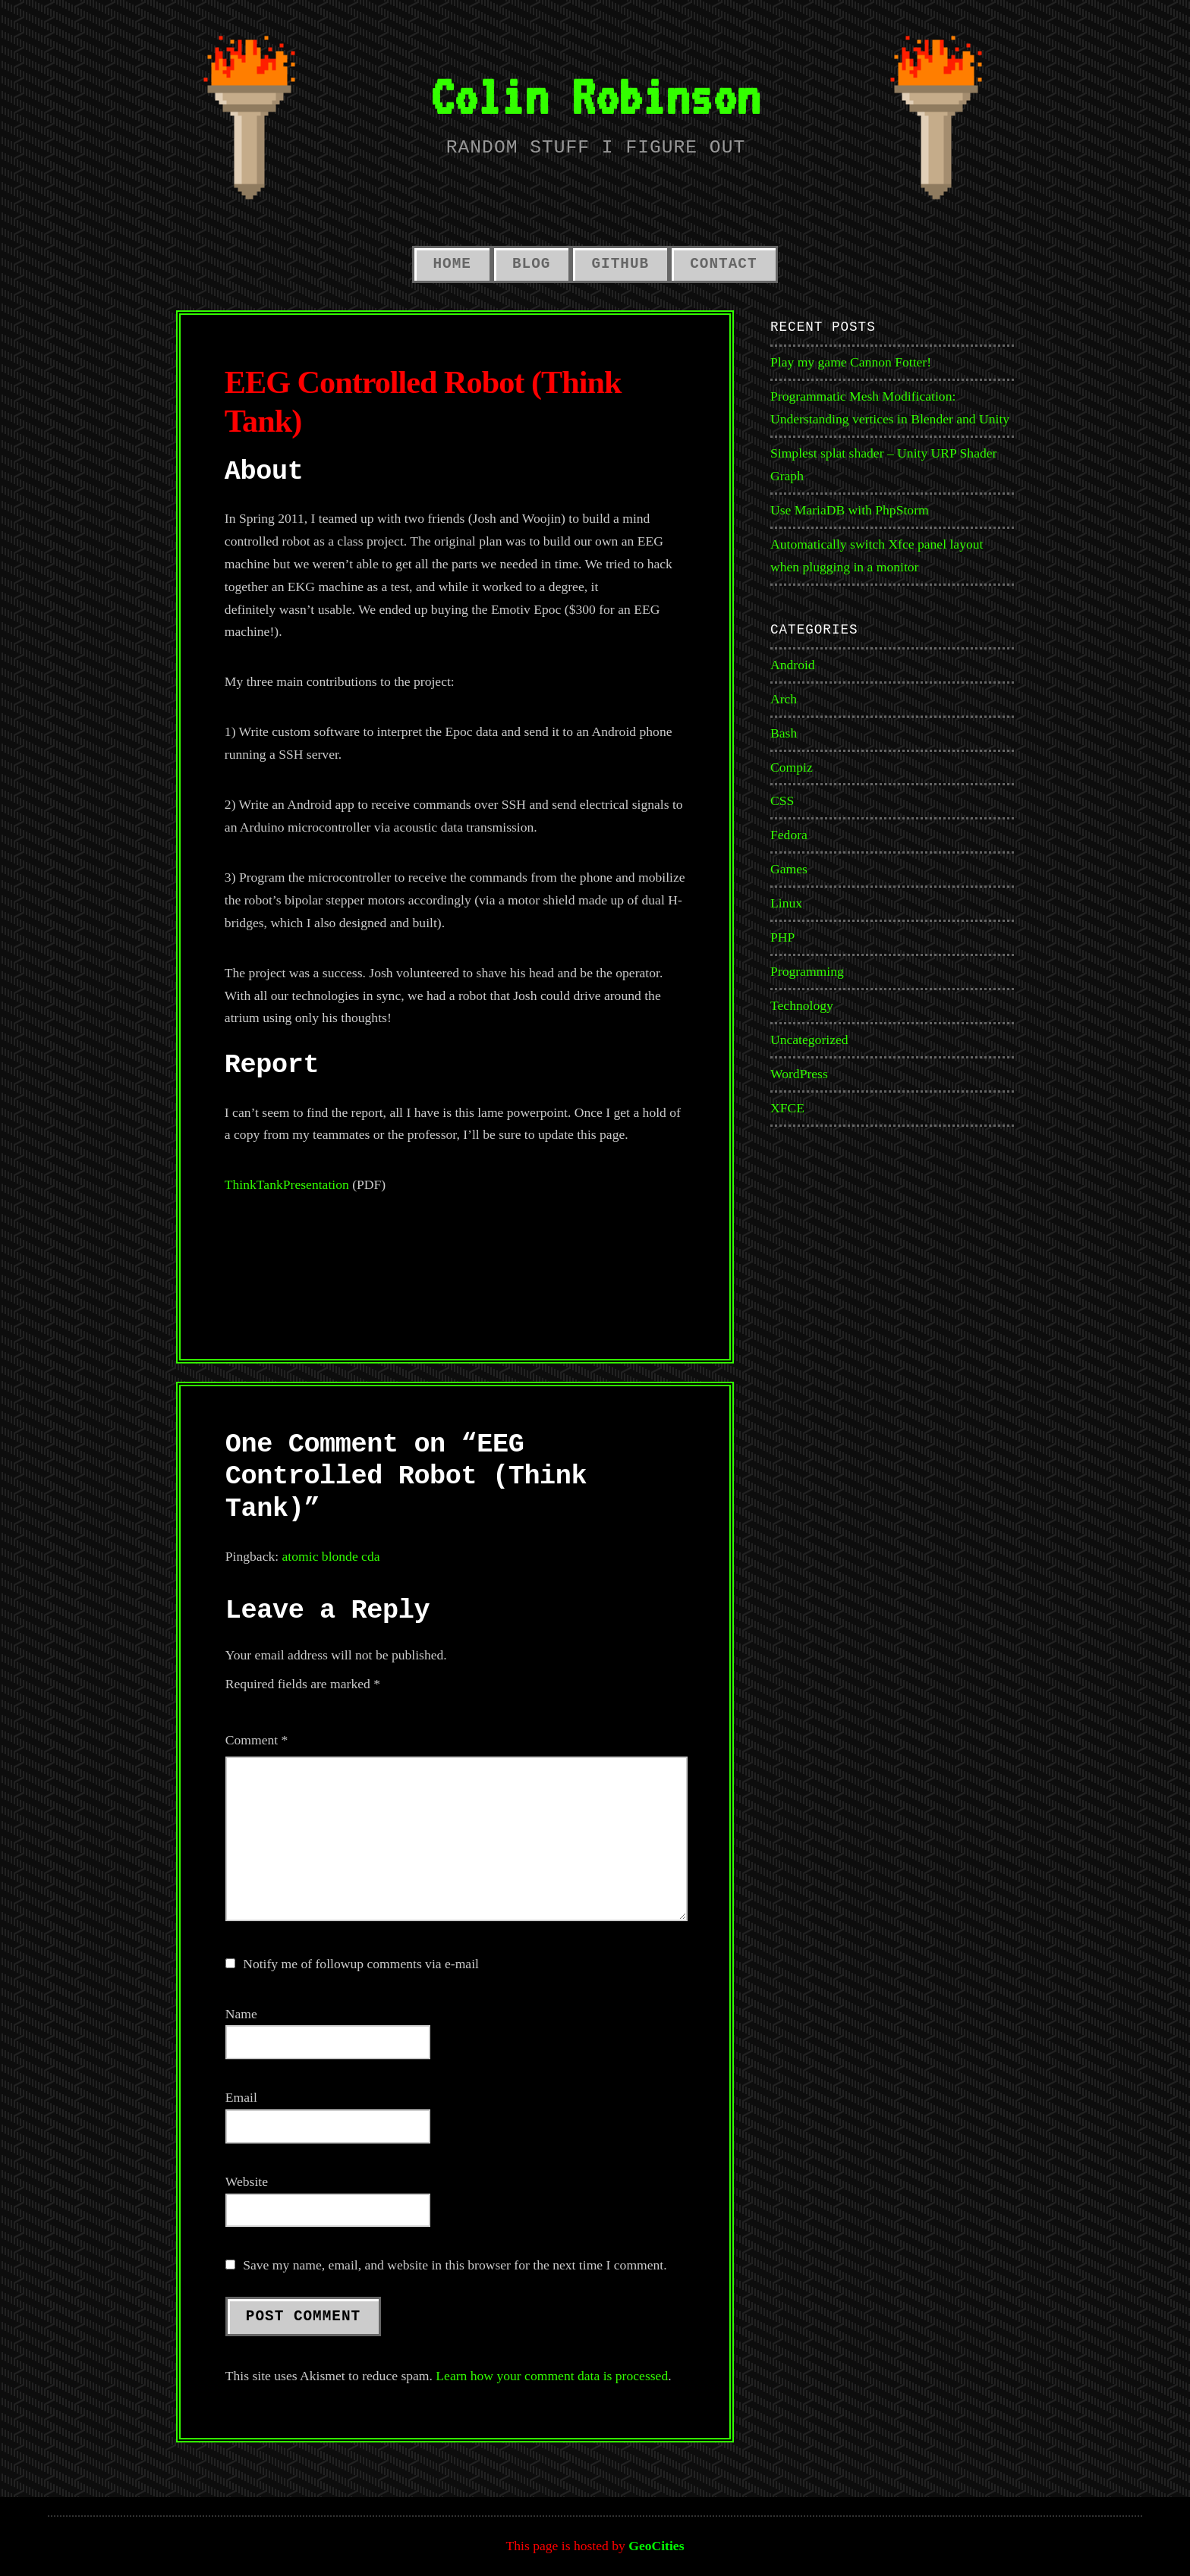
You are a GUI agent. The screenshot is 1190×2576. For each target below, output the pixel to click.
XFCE (787, 1107)
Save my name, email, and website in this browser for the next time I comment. (454, 2264)
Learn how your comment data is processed (552, 2375)
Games (789, 868)
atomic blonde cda (331, 1556)
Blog (531, 264)
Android (792, 664)
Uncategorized (809, 1039)
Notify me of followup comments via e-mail (361, 1963)
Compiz (791, 767)
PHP (782, 937)
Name (241, 2013)
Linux (786, 903)
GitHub (620, 264)
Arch (783, 698)
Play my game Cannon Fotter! (850, 362)
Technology (801, 1005)
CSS (782, 800)
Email (241, 2097)
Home (452, 264)
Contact (723, 264)
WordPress (799, 1073)
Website (246, 2181)
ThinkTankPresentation (287, 1184)
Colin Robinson (595, 96)
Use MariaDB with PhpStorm (849, 509)
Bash (783, 733)
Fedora (789, 834)
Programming (807, 971)
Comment (256, 1739)
